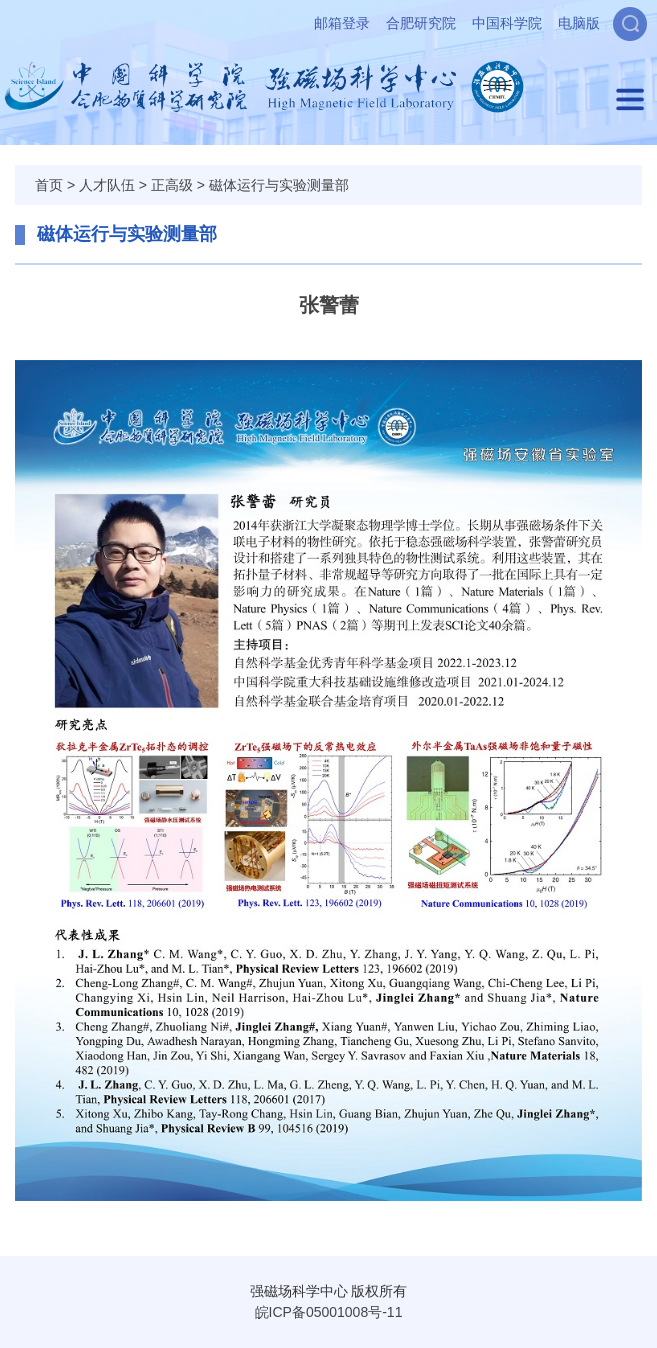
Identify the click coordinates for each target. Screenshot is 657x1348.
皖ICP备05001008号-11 (329, 1312)
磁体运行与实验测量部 (279, 185)
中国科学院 (507, 23)
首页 (49, 185)
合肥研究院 (421, 23)
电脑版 (579, 23)
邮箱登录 (342, 23)
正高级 (172, 185)
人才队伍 (107, 185)
